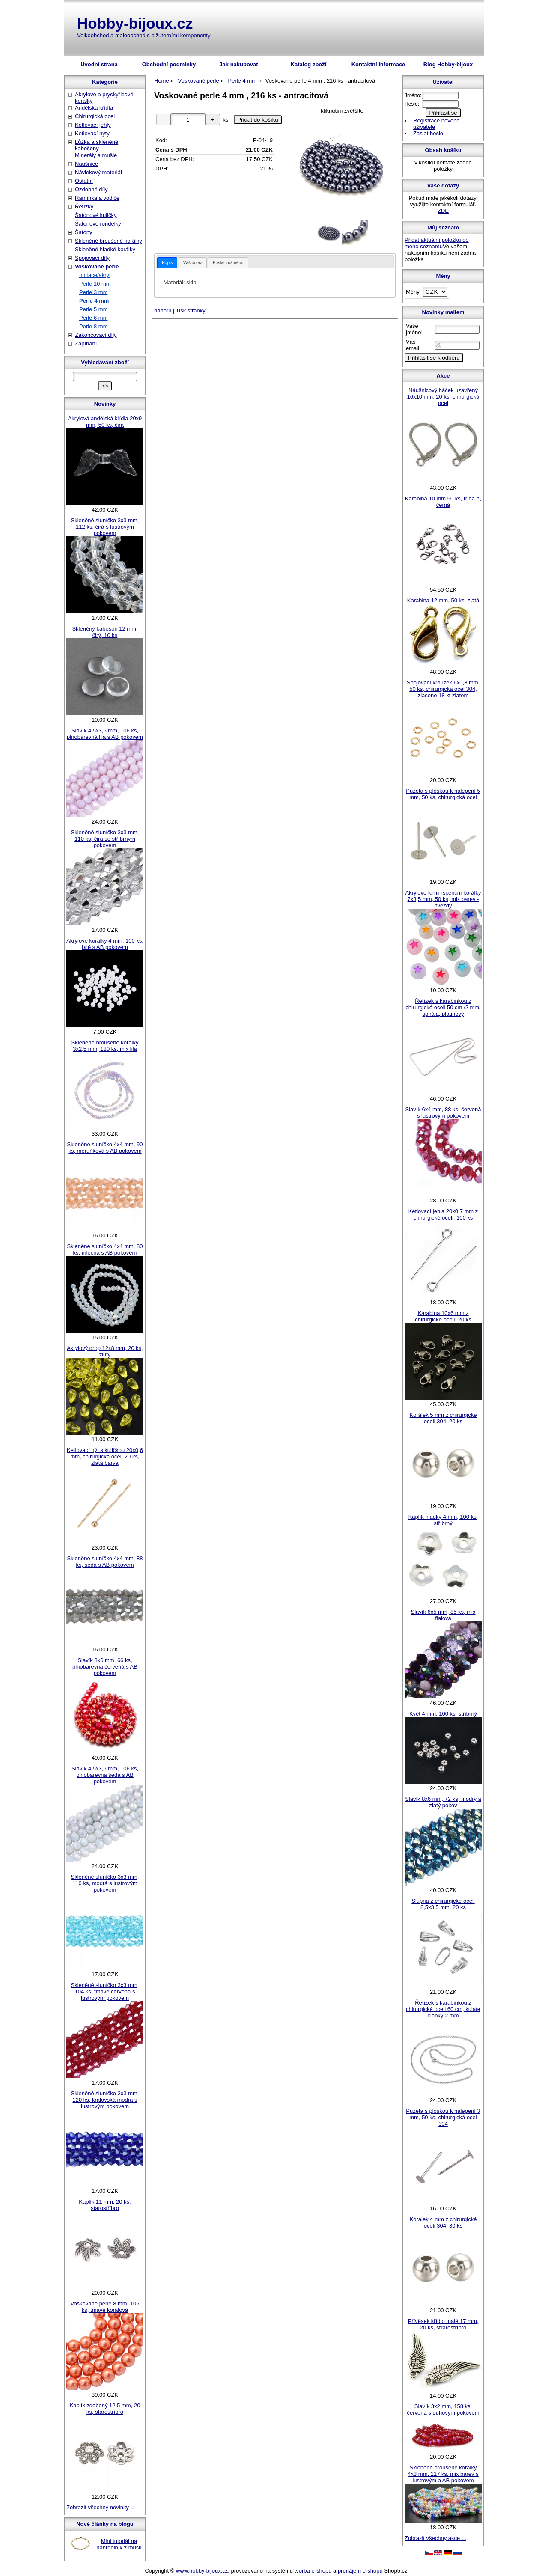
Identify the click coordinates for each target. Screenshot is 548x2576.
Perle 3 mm (93, 292)
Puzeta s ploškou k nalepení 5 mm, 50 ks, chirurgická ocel (443, 794)
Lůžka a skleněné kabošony (96, 145)
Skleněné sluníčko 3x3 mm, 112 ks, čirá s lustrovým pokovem (105, 526)
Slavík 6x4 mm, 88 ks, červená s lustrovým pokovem (443, 1112)
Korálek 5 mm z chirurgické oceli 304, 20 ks (443, 1418)
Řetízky (84, 206)
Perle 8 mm (93, 326)
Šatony (83, 232)
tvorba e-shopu (313, 2570)
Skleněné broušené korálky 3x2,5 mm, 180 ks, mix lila (105, 1045)
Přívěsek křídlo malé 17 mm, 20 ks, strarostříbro (443, 2324)
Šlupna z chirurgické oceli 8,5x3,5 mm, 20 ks (442, 1904)
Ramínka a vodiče (97, 198)
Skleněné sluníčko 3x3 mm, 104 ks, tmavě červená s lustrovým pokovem (105, 1991)
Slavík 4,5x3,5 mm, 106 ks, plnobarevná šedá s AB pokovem (104, 1775)
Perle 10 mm (95, 283)
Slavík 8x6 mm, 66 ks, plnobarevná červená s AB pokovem (104, 1666)
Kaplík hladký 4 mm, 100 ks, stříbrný (443, 1520)
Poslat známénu (228, 262)
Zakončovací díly (96, 335)
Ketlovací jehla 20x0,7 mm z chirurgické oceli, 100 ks (443, 1214)
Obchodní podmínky (169, 64)
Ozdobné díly (91, 189)
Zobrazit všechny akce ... (435, 2538)
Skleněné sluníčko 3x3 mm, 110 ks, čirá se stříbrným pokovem (105, 838)
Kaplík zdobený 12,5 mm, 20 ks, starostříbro (105, 2408)
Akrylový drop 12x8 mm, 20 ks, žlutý (105, 1351)
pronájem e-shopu (360, 2570)
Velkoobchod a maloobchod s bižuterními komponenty (143, 35)
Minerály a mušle (96, 155)
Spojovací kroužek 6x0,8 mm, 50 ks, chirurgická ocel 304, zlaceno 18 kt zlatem (443, 689)
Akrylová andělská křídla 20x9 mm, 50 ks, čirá (105, 421)
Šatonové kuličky (96, 215)
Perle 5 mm (93, 309)
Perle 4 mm (94, 300)
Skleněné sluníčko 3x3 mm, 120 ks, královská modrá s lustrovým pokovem (105, 2099)
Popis (167, 262)
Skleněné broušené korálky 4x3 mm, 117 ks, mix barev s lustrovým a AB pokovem (443, 2474)
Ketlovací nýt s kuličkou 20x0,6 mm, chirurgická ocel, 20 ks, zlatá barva (105, 1456)
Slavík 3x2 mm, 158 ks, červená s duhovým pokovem (443, 2409)
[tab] (167, 262)
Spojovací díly (92, 258)
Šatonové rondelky (98, 223)
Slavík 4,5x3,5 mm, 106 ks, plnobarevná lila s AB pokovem (105, 733)
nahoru (162, 310)
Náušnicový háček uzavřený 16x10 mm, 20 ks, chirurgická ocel (443, 396)
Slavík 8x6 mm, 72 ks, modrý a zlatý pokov (443, 1802)
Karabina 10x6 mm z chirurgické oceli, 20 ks (443, 1316)
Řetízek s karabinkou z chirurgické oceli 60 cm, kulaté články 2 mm (443, 2009)
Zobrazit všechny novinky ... (100, 2507)
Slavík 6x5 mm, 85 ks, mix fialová (443, 1615)
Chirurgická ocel (95, 116)
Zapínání (86, 343)
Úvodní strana (99, 64)
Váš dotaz (192, 262)
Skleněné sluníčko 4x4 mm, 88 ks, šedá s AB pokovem (105, 1561)
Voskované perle (97, 266)
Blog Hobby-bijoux (448, 64)
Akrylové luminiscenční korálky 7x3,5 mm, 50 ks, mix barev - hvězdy (443, 899)
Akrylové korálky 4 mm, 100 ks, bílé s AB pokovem (104, 943)
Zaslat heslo (428, 133)
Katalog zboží (309, 64)
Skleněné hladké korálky (105, 249)
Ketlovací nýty (92, 133)
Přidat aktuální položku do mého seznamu (437, 243)
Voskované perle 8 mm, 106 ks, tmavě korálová (104, 2306)
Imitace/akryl (94, 275)
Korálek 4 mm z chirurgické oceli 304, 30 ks (443, 2222)
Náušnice (86, 164)
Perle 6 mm (93, 318)
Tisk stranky (191, 310)
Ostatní (84, 181)
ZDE (443, 211)
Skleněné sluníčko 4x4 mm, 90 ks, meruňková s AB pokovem (105, 1147)
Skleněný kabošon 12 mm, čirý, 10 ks (104, 631)
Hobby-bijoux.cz (135, 23)
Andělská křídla (94, 107)
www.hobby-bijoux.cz (202, 2570)
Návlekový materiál (98, 172)
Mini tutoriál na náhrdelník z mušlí (119, 2544)
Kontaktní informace (378, 64)
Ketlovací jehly (93, 125)
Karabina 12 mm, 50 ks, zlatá (443, 600)
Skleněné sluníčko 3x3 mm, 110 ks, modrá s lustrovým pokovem (105, 1883)
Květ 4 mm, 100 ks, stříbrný (443, 1713)
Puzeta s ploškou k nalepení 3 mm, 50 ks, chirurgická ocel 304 (443, 2117)
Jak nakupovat (238, 64)
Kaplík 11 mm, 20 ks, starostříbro (105, 2204)
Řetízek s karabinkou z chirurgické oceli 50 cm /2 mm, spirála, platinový (443, 1007)
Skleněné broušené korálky (108, 241)
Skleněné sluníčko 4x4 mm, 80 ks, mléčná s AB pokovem (105, 1249)
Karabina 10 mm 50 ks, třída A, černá (443, 501)
